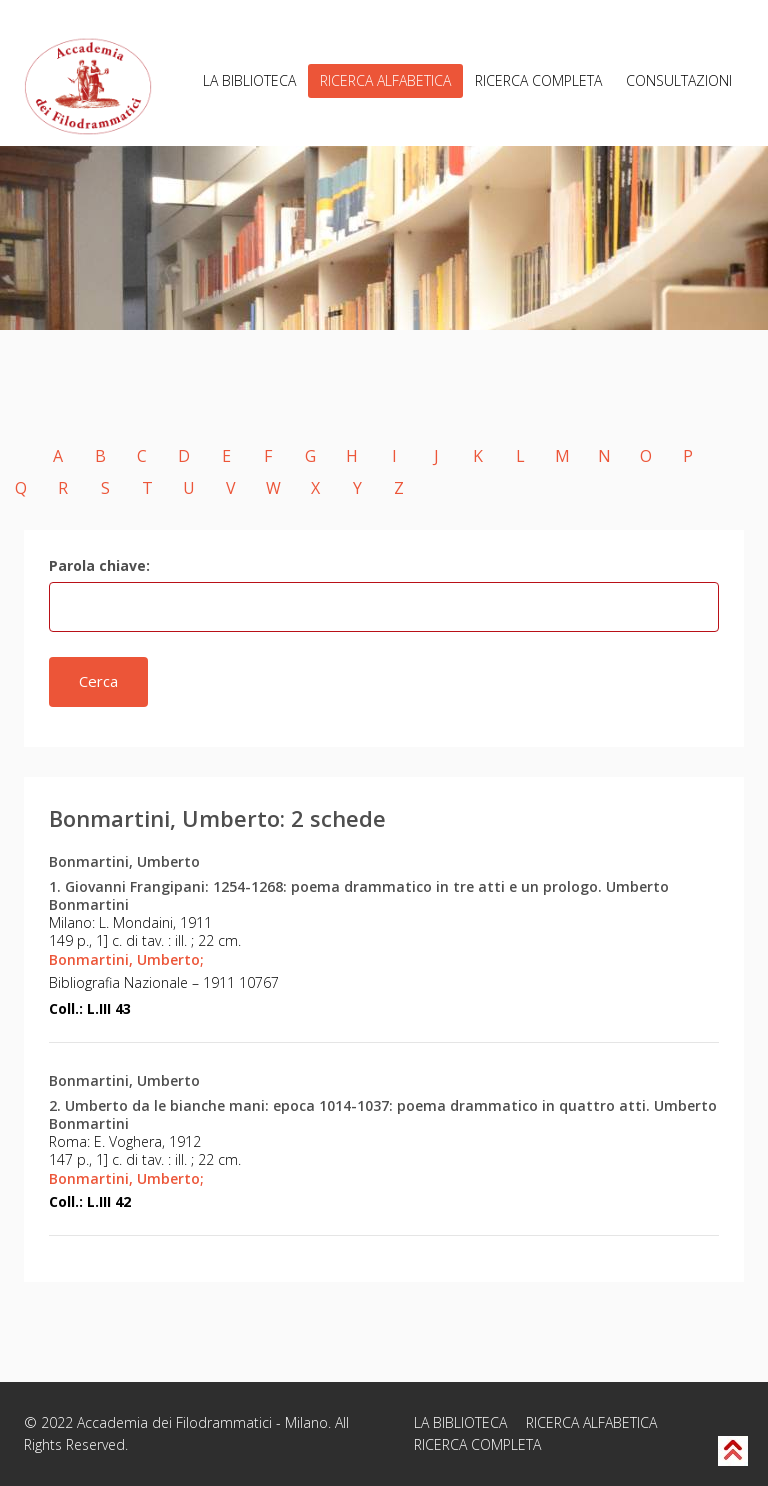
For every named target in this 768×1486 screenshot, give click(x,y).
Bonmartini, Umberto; (126, 959)
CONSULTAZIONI (679, 80)
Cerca (98, 681)
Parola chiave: (99, 565)
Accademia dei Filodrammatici (174, 1422)
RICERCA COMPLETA (538, 80)
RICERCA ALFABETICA (385, 80)
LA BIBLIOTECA (249, 80)
